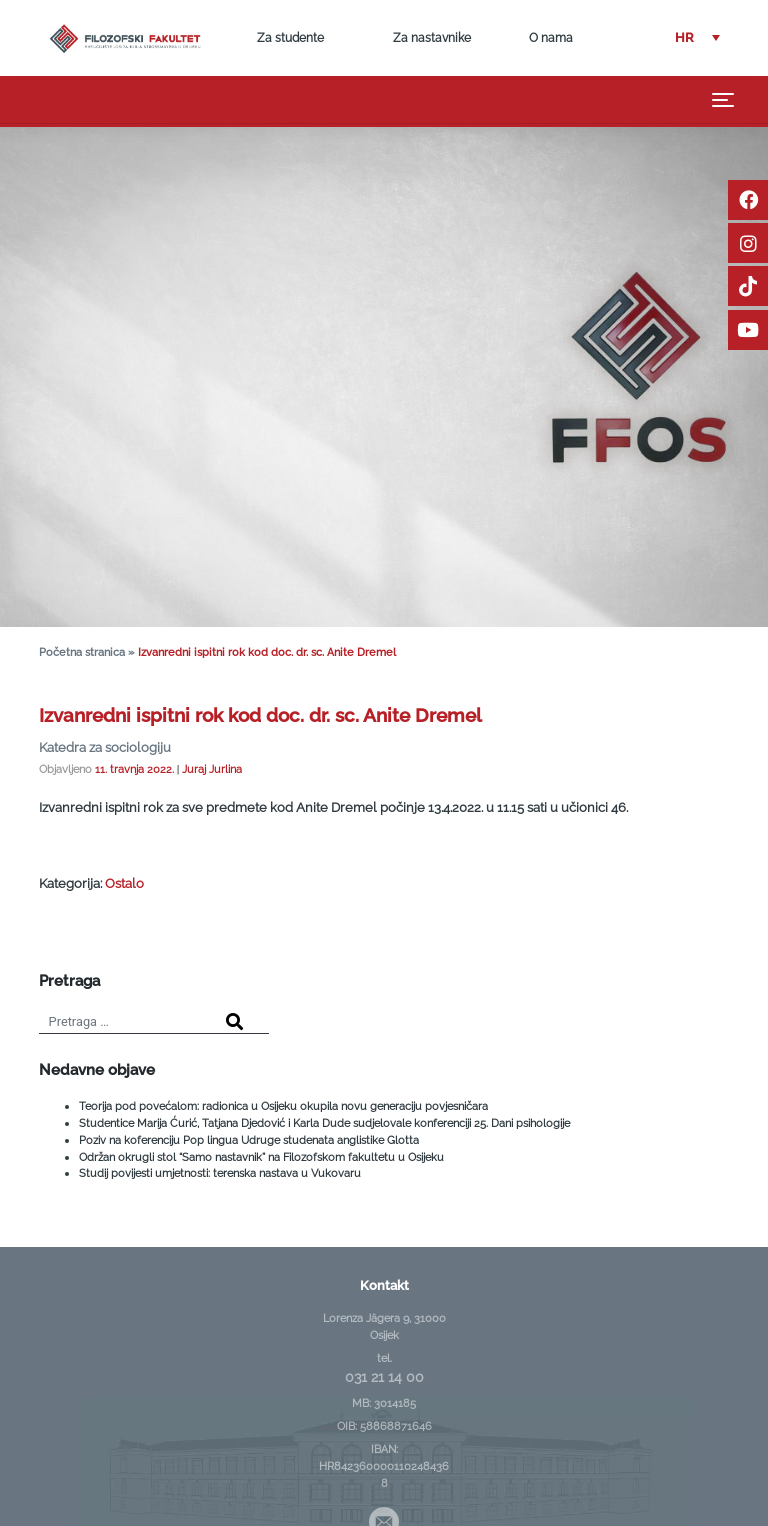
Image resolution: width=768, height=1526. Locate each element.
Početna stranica (82, 652)
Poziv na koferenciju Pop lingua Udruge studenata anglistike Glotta (249, 1140)
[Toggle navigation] (723, 100)
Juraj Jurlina (212, 769)
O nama (551, 38)
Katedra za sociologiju (105, 747)
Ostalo (124, 883)
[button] (697, 38)
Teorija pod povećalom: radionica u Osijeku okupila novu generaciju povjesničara (283, 1106)
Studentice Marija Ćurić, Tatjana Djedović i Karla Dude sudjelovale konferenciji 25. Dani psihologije (324, 1123)
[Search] (234, 1023)
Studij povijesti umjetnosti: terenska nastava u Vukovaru (220, 1173)
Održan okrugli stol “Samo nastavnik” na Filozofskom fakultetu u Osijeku (261, 1157)
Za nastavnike (432, 38)
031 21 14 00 (384, 1377)
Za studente (290, 38)
